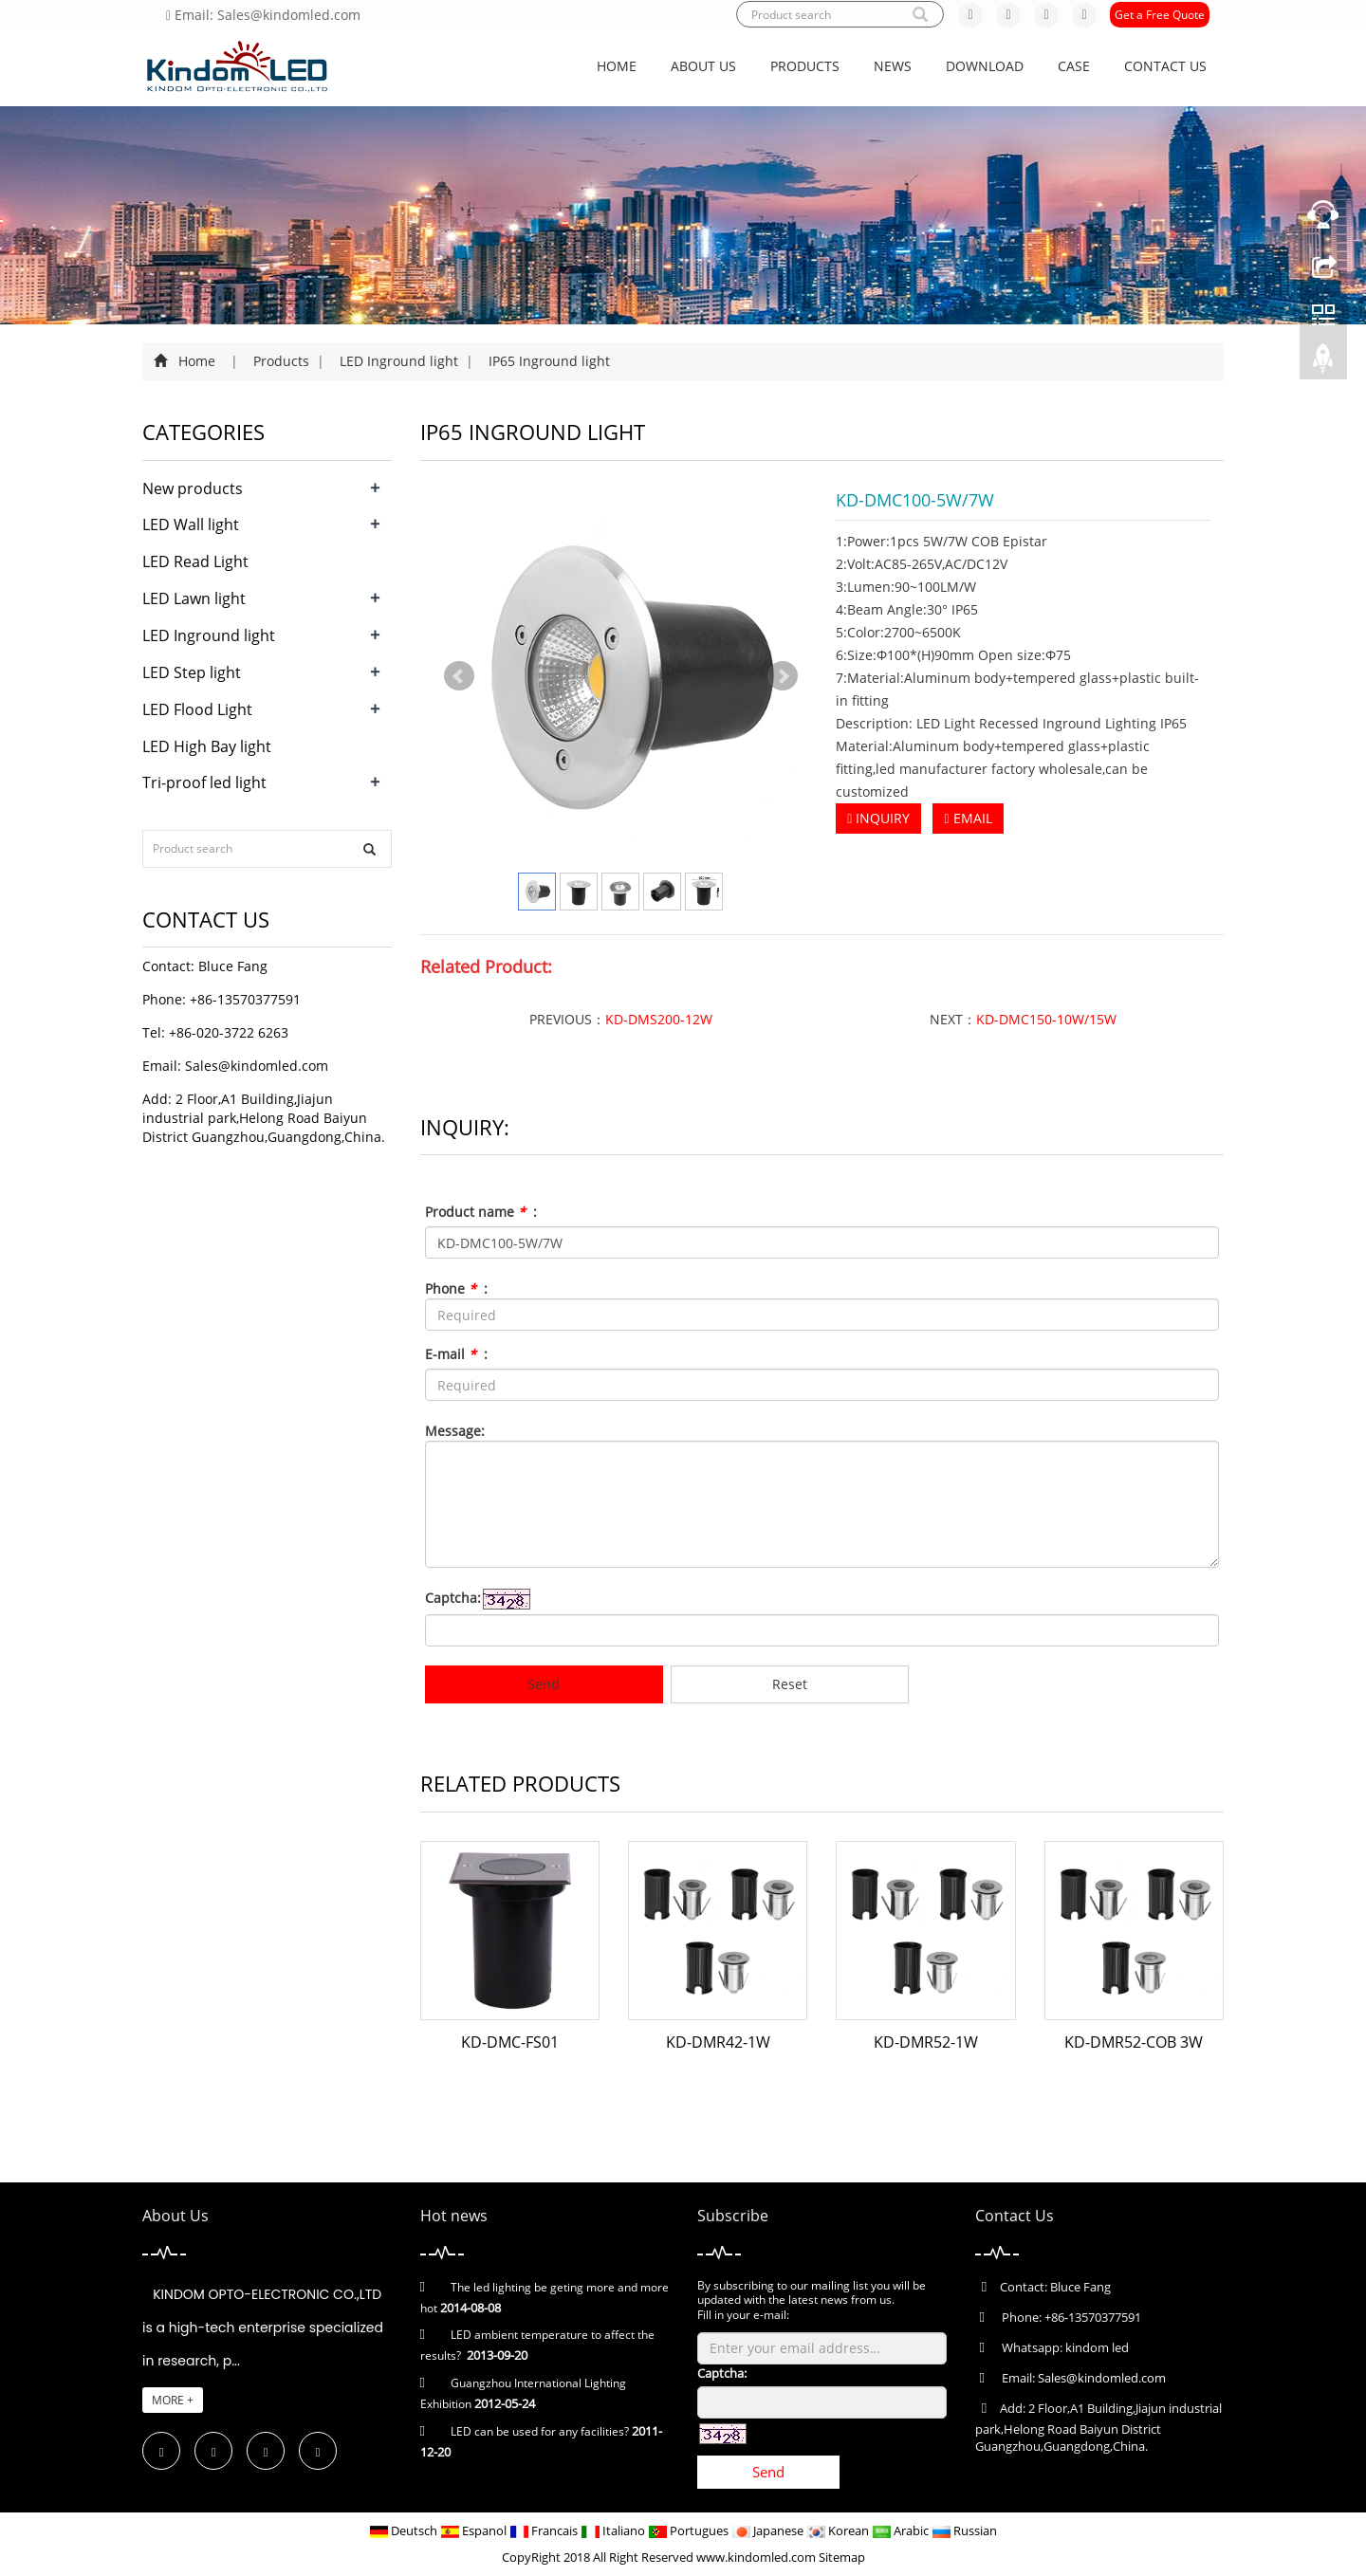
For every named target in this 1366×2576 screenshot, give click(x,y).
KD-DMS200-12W (658, 1019)
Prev (459, 676)
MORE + (173, 2400)
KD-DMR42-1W (718, 2042)
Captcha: (453, 1598)
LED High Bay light (206, 746)
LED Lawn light (194, 598)
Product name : (481, 1212)
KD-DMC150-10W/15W (1046, 1019)
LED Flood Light (197, 709)
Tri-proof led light (204, 782)
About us (703, 66)
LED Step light (191, 672)
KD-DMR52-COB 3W (1133, 2042)
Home (617, 66)
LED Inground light (399, 361)
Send (543, 1684)
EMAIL (967, 818)
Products (805, 66)
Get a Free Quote (1160, 15)
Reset (789, 1684)
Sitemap (842, 2557)
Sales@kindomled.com (256, 1066)
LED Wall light (190, 524)
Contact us (1165, 66)
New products (192, 488)
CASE (1074, 66)
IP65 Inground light (547, 361)
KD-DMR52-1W (926, 2042)
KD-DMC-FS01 (510, 2042)
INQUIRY (878, 818)
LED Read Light (195, 561)
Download (985, 66)
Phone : (456, 1288)
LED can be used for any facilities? (540, 2431)
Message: (455, 1431)
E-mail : (456, 1354)
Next (782, 676)
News (893, 66)
